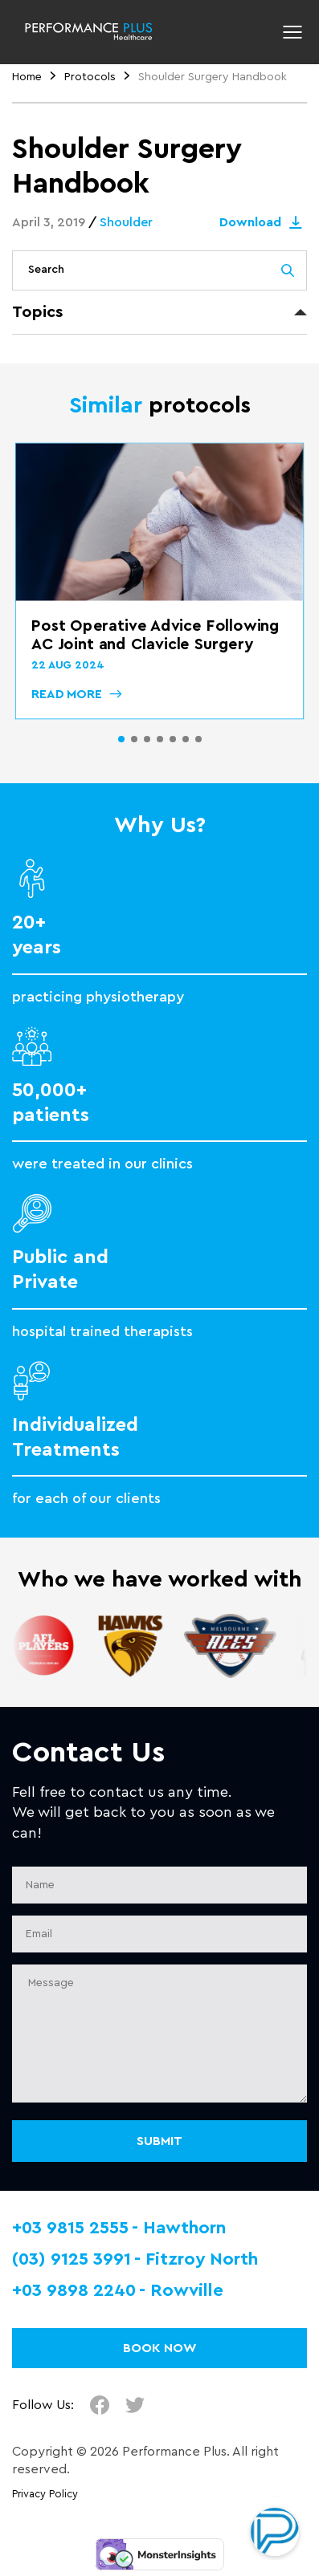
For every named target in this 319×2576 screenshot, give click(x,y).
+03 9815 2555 (70, 2228)
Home (27, 77)
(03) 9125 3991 (71, 2259)
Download (263, 222)
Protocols (90, 77)
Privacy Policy (45, 2494)
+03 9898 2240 (74, 2290)
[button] (121, 739)
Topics (37, 312)
